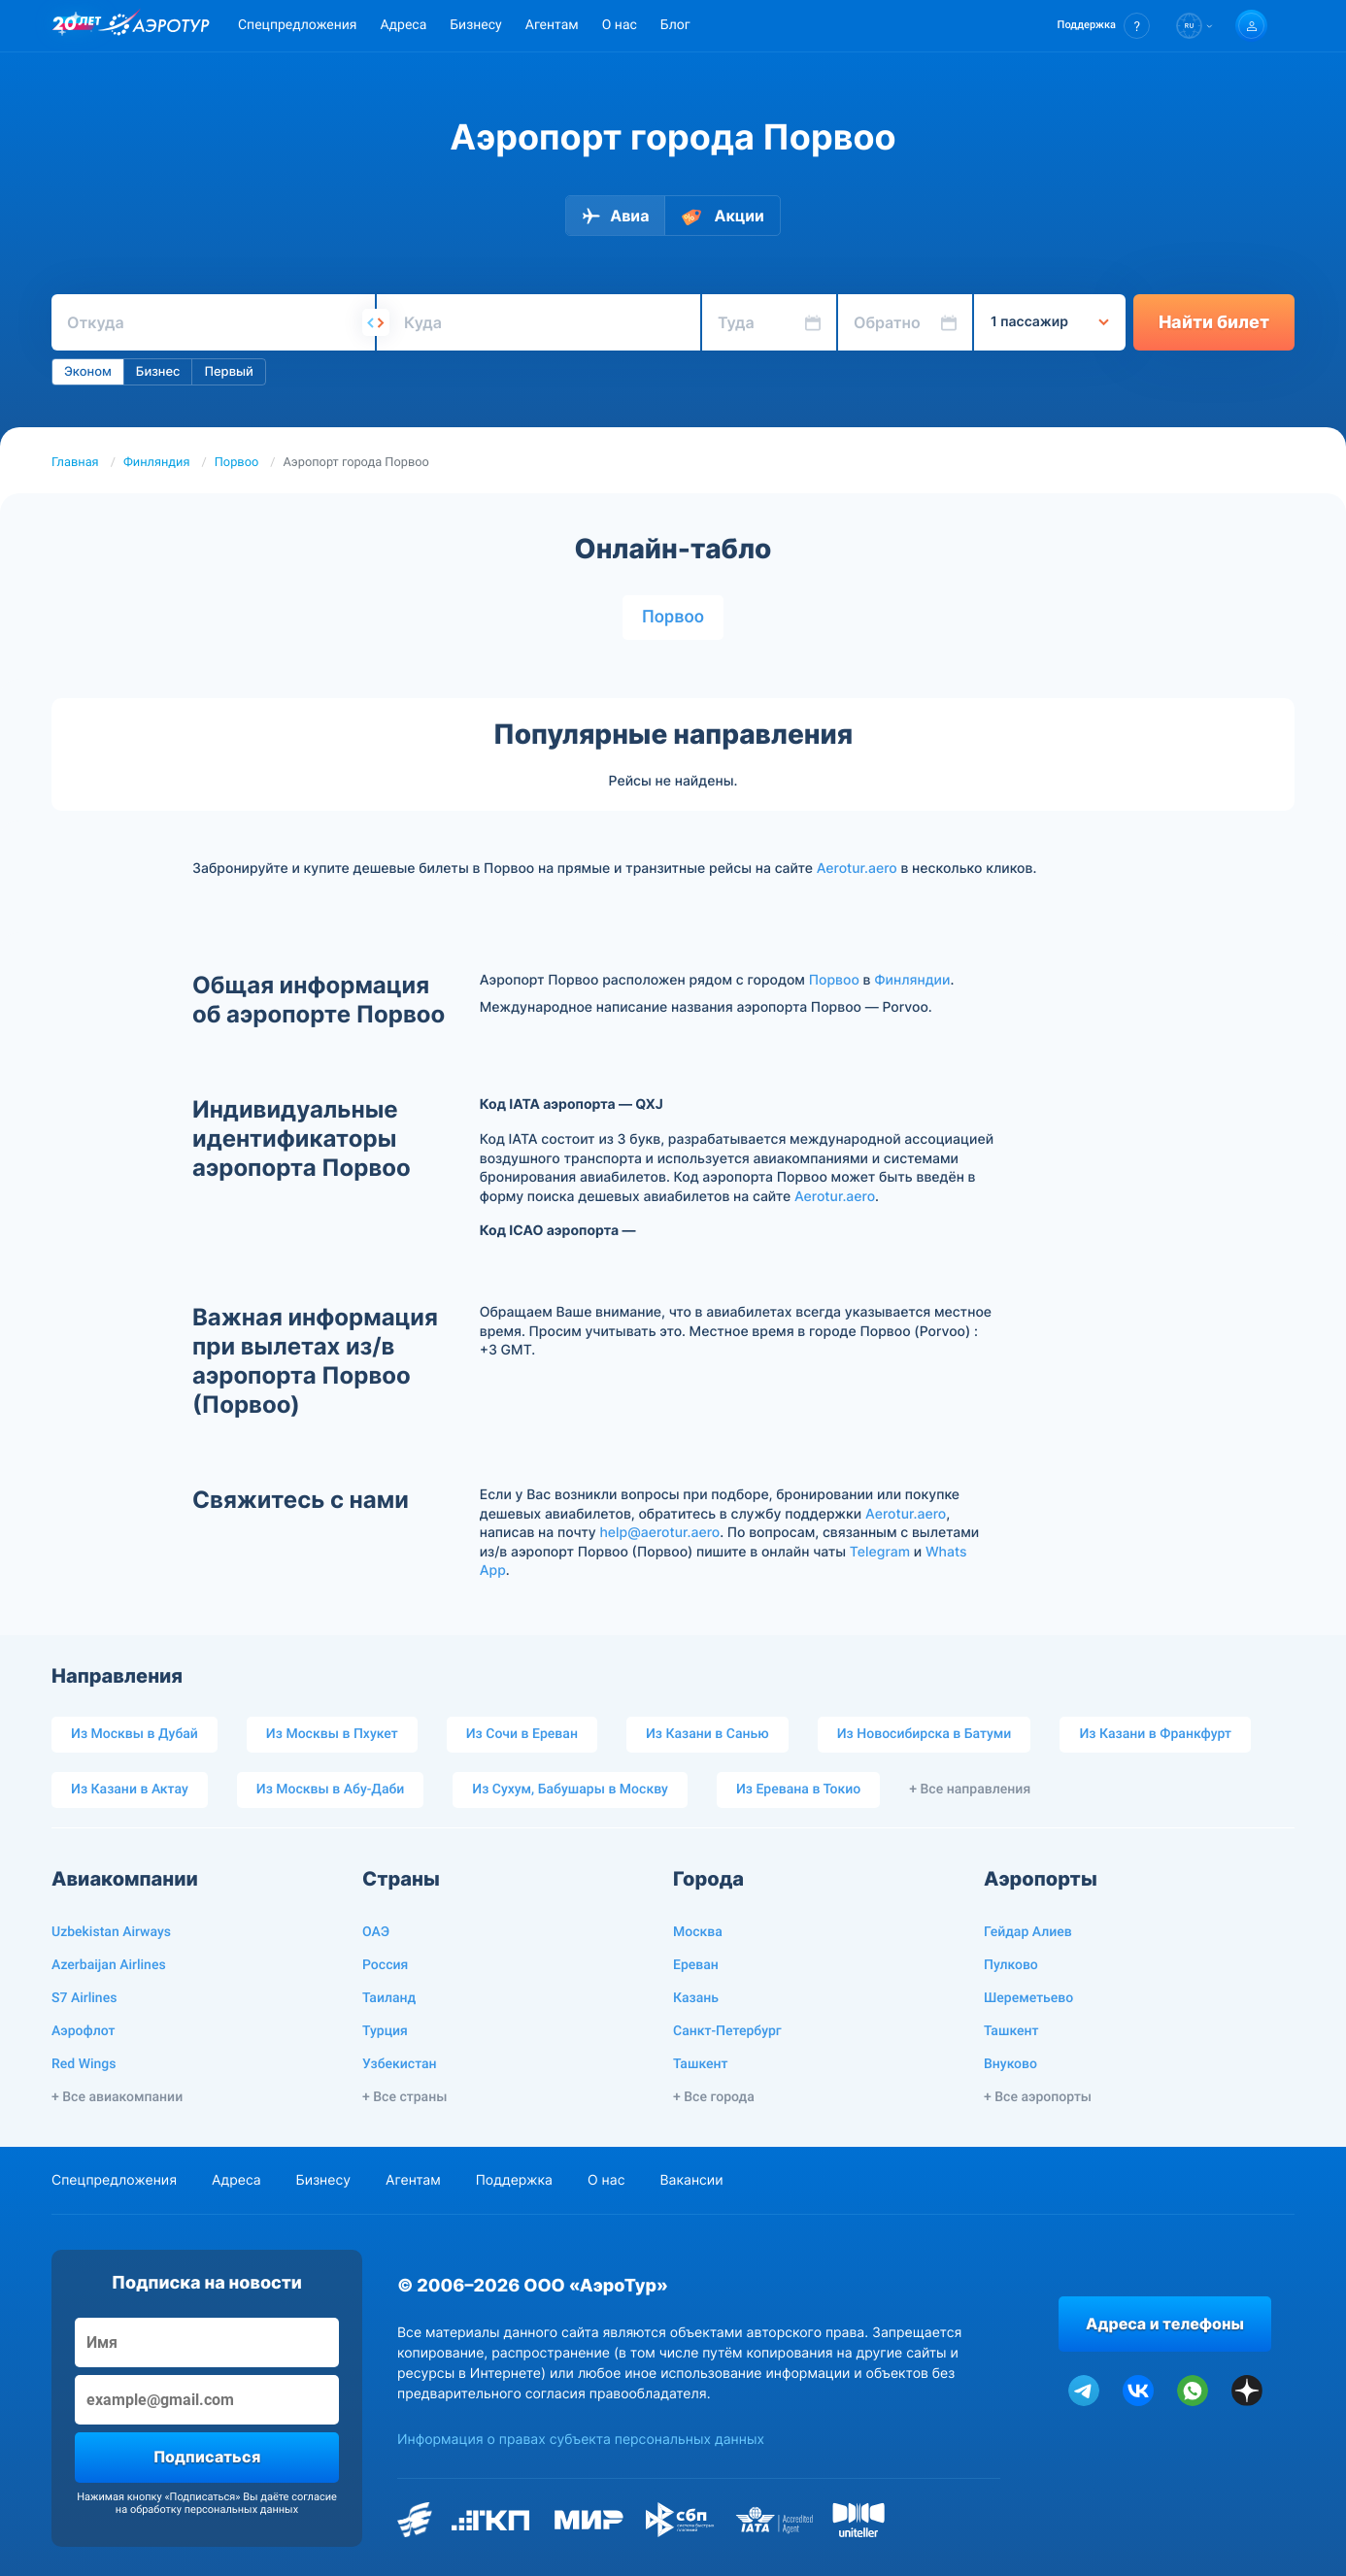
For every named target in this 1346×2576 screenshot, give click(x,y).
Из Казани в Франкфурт (1155, 1734)
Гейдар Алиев (1028, 1932)
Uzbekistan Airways (111, 1932)
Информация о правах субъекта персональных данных (580, 2439)
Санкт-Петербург (727, 2031)
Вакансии (691, 2180)
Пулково (1011, 1965)
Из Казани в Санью (707, 1734)
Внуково (1010, 2064)
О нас (619, 25)
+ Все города (714, 2097)
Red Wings (83, 2064)
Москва (698, 1932)
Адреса (403, 25)
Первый (228, 372)
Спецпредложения (297, 25)
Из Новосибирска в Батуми (924, 1734)
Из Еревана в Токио (798, 1789)
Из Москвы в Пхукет (332, 1734)
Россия (385, 1965)
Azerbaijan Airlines (108, 1965)
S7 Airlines (84, 1998)
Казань (696, 1998)
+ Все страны (404, 2097)
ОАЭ (375, 1932)
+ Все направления (969, 1789)
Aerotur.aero (857, 868)
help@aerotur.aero (659, 1532)
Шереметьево (1028, 1998)
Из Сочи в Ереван (522, 1734)
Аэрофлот (83, 2031)
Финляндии (912, 980)
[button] (1104, 26)
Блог (675, 25)
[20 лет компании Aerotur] (76, 26)
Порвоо (237, 462)
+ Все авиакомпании (117, 2097)
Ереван (696, 1965)
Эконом (88, 372)
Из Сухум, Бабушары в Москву (570, 1789)
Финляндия (156, 462)
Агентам (552, 25)
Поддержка (514, 2180)
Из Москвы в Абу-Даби (330, 1789)
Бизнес (158, 372)
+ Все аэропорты (1038, 2097)
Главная (75, 462)
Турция (385, 2031)
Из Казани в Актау (129, 1789)
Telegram (880, 1552)
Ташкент (700, 2064)
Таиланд (389, 1998)
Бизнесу (475, 25)
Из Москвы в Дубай (134, 1734)
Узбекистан (399, 2064)
